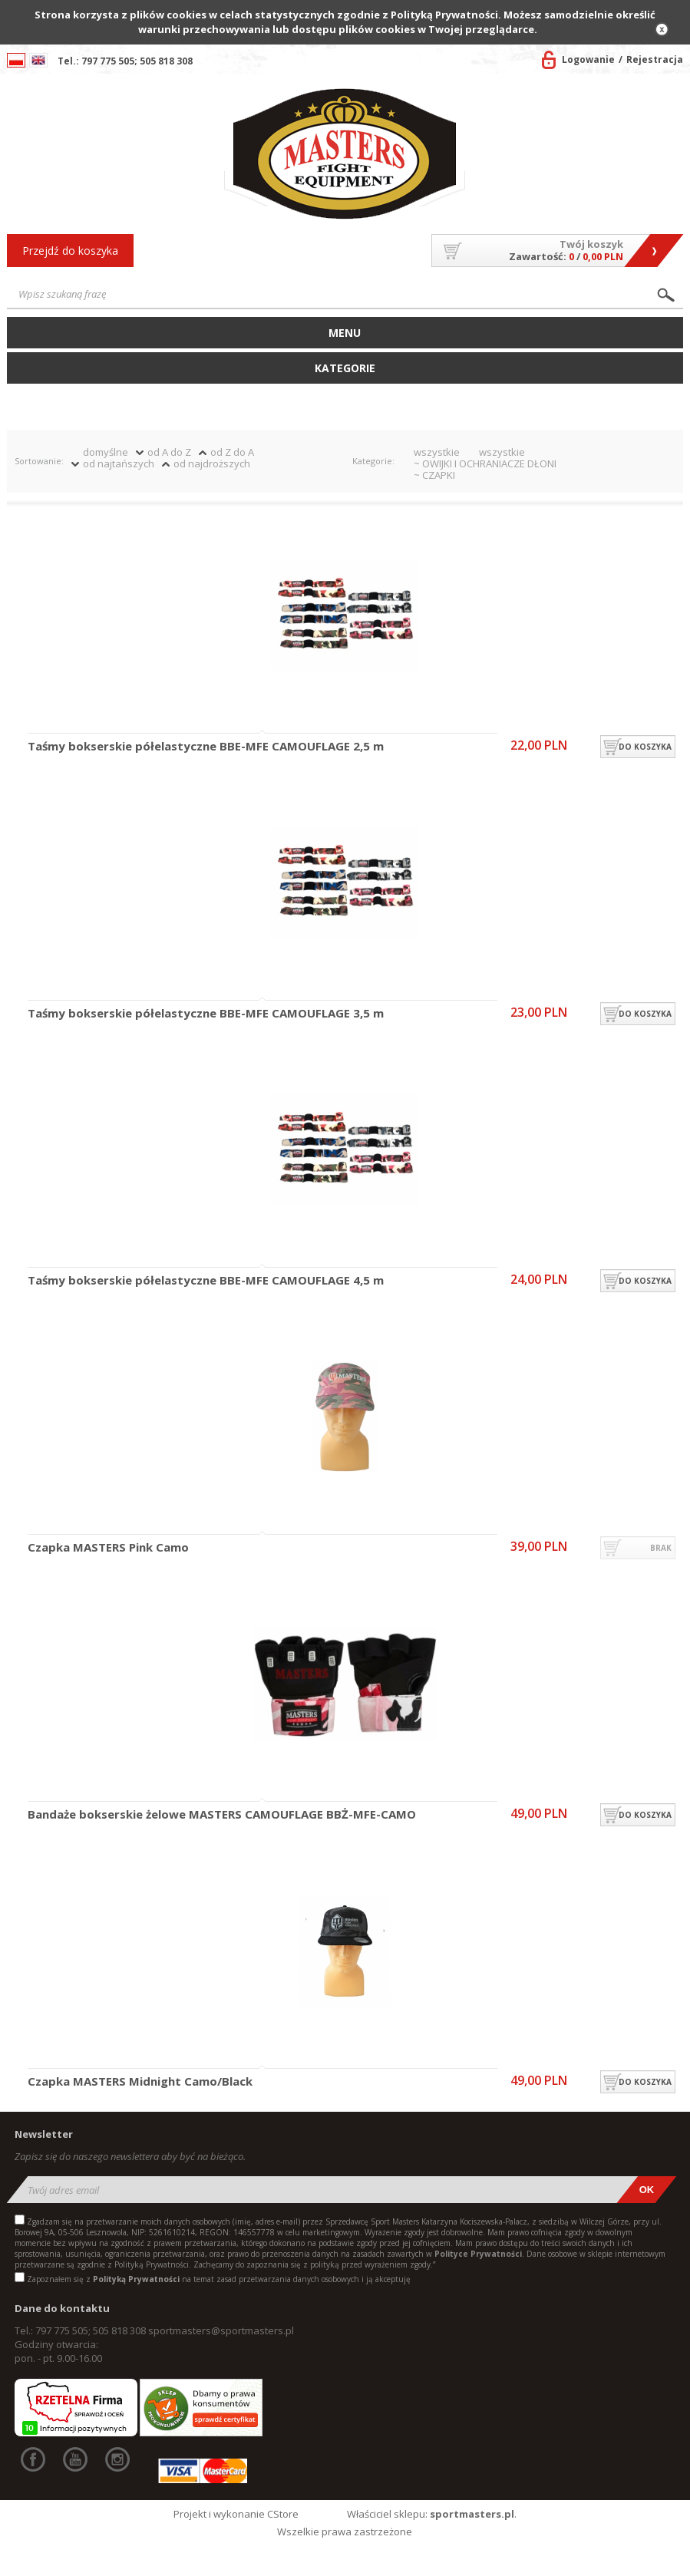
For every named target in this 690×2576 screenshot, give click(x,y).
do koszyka (645, 746)
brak (661, 1547)
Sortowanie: (39, 461)
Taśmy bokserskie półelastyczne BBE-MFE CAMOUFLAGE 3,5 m (206, 1014)
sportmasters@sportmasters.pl (221, 2330)
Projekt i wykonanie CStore (236, 2514)
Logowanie (588, 59)
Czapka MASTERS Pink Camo (108, 1548)
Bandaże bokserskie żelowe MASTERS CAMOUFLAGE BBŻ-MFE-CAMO (222, 1815)
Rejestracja (654, 59)
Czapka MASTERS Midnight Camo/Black (140, 2082)
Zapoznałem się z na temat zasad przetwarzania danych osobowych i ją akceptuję (219, 2279)
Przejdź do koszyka (70, 250)
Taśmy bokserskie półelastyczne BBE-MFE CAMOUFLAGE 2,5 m (206, 747)
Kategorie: (373, 461)
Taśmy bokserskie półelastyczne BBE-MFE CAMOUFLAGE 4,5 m (206, 1281)
